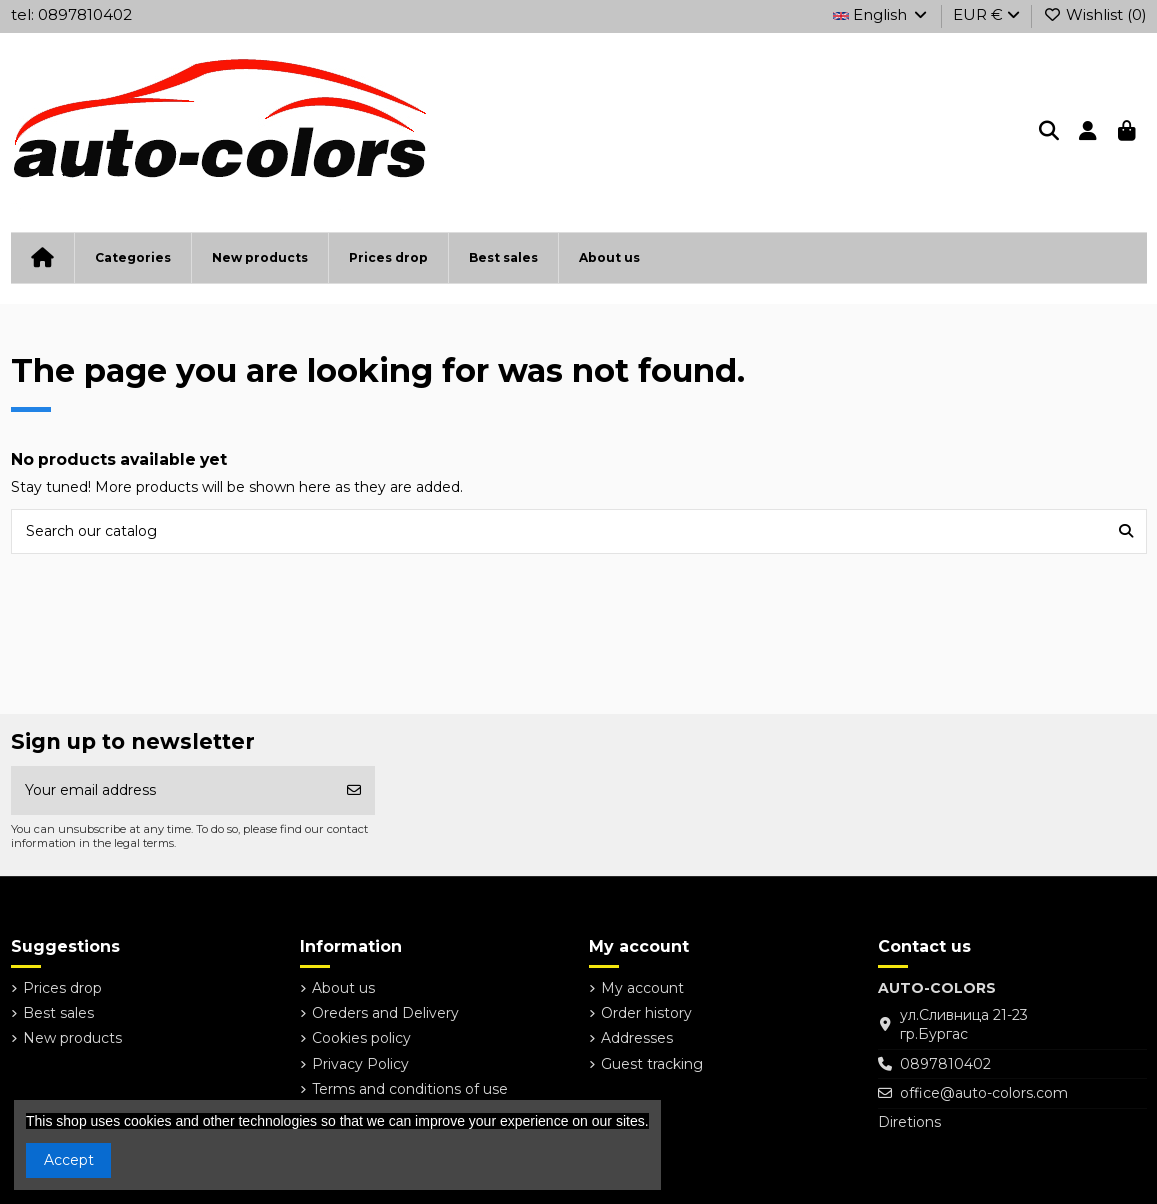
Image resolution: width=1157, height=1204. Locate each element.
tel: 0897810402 (71, 14)
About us (343, 988)
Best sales (58, 1013)
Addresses (637, 1038)
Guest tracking (652, 1064)
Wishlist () (1095, 14)
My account (642, 988)
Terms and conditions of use (410, 1089)
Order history (646, 1013)
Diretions (909, 1122)
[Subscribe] (354, 790)
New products (72, 1038)
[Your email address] (173, 790)
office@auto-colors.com (984, 1093)
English (881, 14)
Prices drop (62, 988)
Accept (69, 1160)
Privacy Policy (360, 1064)
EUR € (986, 14)
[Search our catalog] (1126, 531)
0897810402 (945, 1064)
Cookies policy (361, 1038)
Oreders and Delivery (385, 1013)
